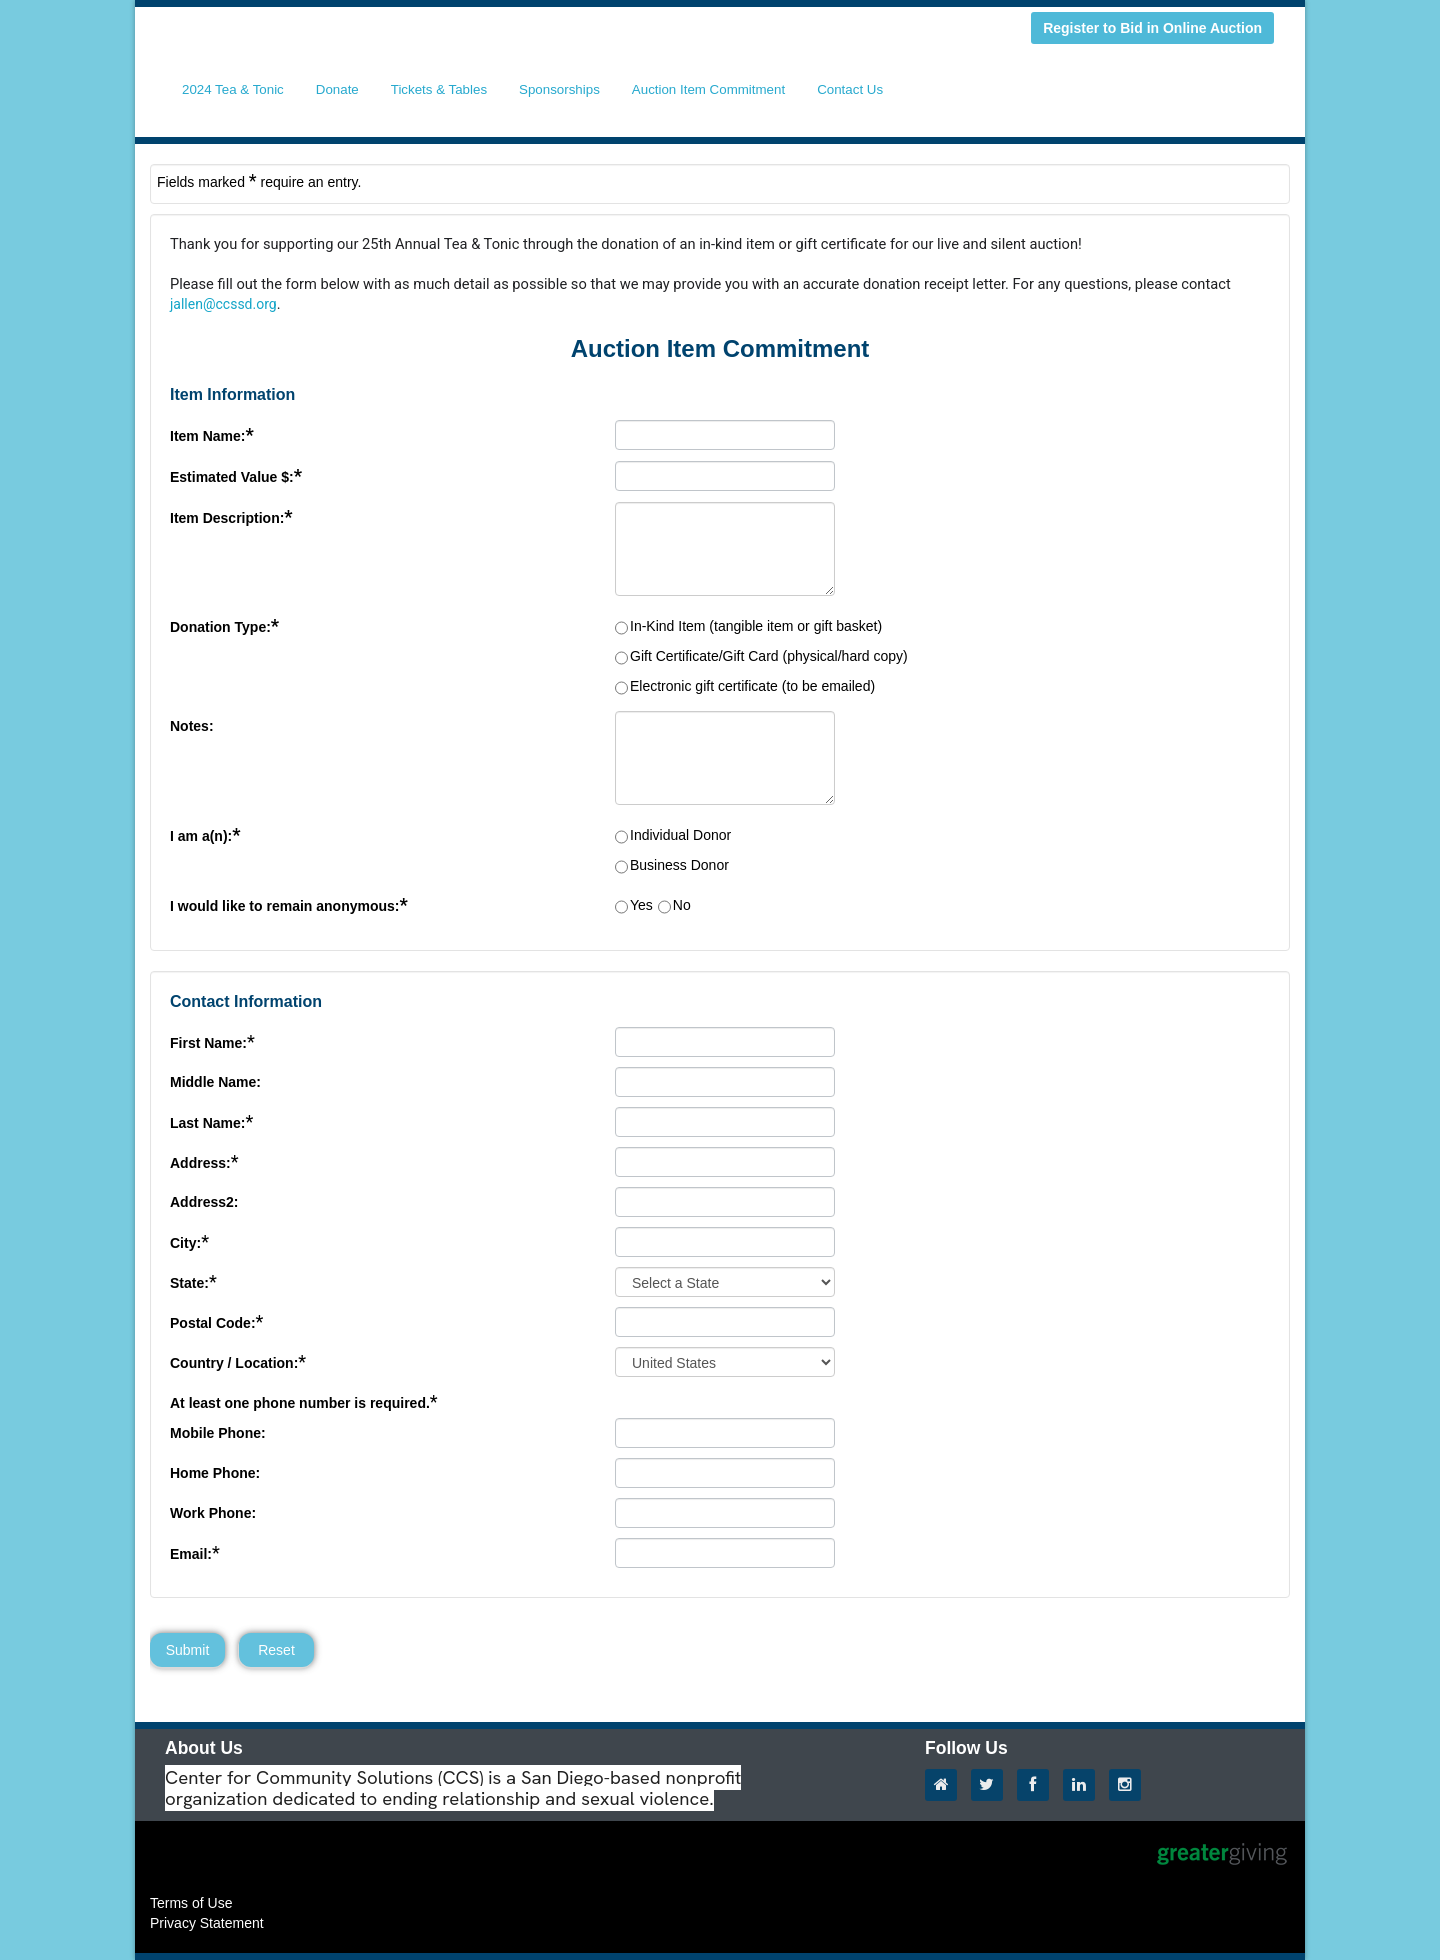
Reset (276, 1650)
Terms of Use (191, 1903)
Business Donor (679, 865)
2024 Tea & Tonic (233, 89)
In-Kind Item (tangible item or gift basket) (756, 626)
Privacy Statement (207, 1923)
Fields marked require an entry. (259, 181)
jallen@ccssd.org (223, 304)
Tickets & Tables (439, 89)
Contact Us (850, 89)
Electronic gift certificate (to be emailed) (752, 686)
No (682, 905)
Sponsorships (559, 89)
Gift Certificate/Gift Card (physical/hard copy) (769, 656)
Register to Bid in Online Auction (1152, 28)
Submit (188, 1650)
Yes (641, 905)
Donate (337, 89)
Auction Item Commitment (708, 89)
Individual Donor (680, 835)
